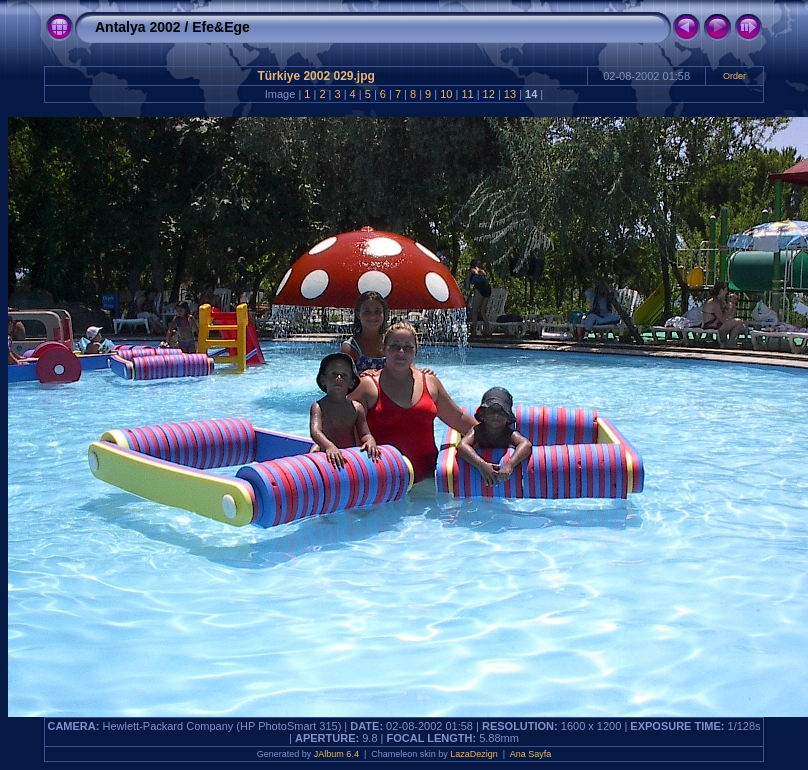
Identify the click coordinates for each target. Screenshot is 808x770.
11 (467, 94)
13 (510, 94)
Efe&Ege (221, 27)
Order (734, 76)
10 (446, 94)
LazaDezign (474, 754)
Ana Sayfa (531, 754)
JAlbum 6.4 (336, 754)
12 (489, 94)
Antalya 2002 (138, 27)
